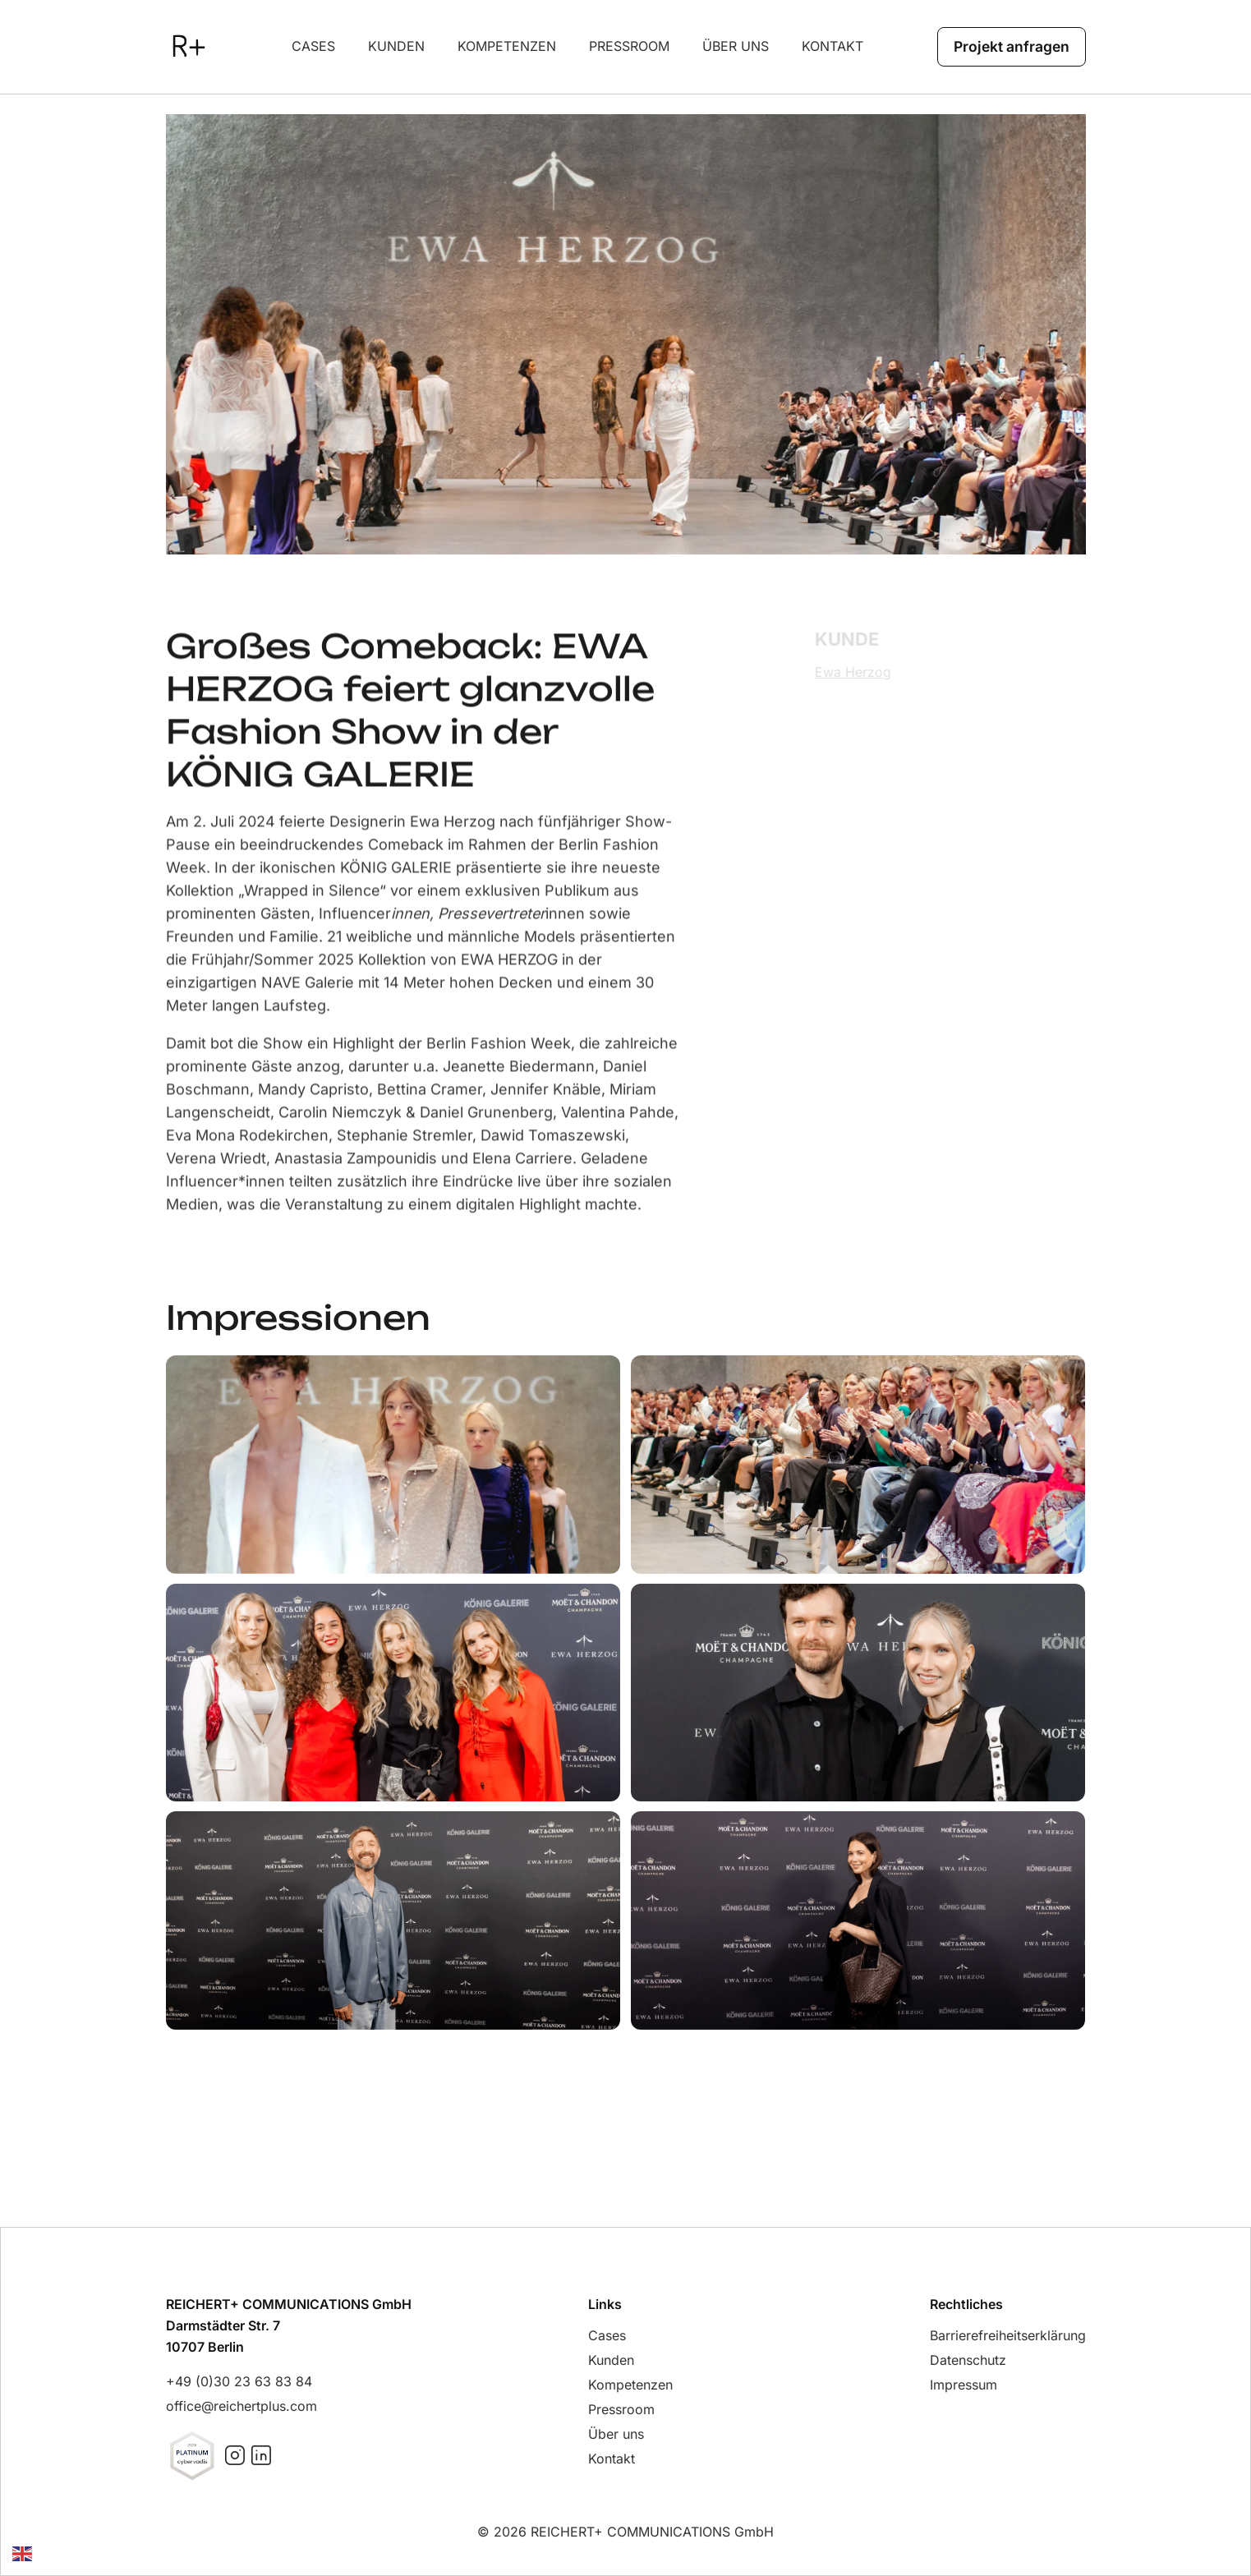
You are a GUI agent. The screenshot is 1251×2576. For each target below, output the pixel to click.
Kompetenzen (504, 46)
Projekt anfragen (1009, 46)
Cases (311, 46)
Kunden (394, 46)
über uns (733, 46)
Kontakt (830, 46)
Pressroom (626, 46)
